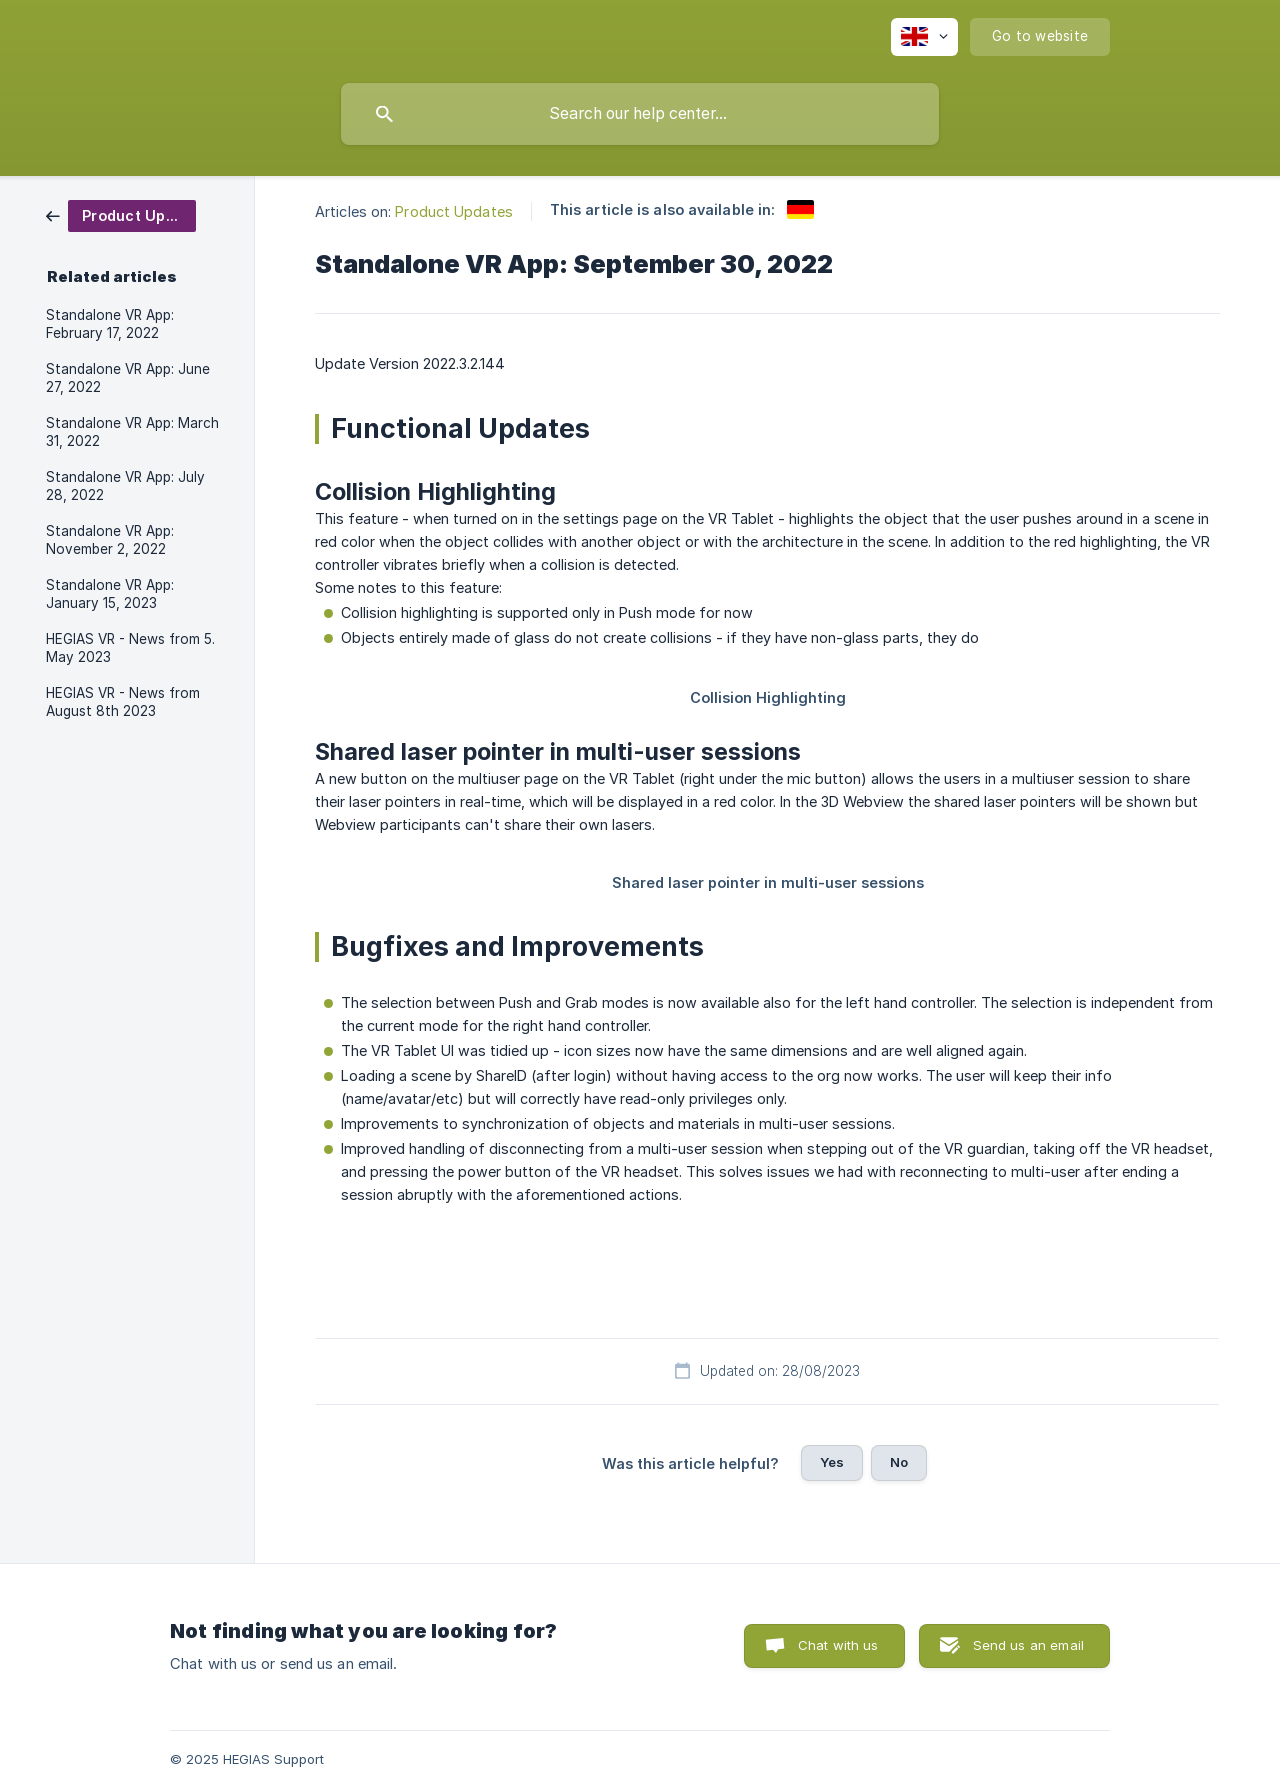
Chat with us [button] (838, 1645)
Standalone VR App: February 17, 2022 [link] (110, 324)
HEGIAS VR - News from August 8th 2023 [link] (123, 702)
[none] (924, 37)
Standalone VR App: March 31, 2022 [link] (132, 432)
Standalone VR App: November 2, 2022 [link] (110, 540)
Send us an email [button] (1028, 1645)
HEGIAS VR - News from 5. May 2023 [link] (130, 648)
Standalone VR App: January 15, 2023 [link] (110, 594)
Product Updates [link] (454, 211)
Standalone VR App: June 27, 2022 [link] (128, 378)
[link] (121, 214)
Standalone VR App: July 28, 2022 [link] (125, 486)
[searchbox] (640, 114)
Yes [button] (832, 1462)
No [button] (899, 1462)
